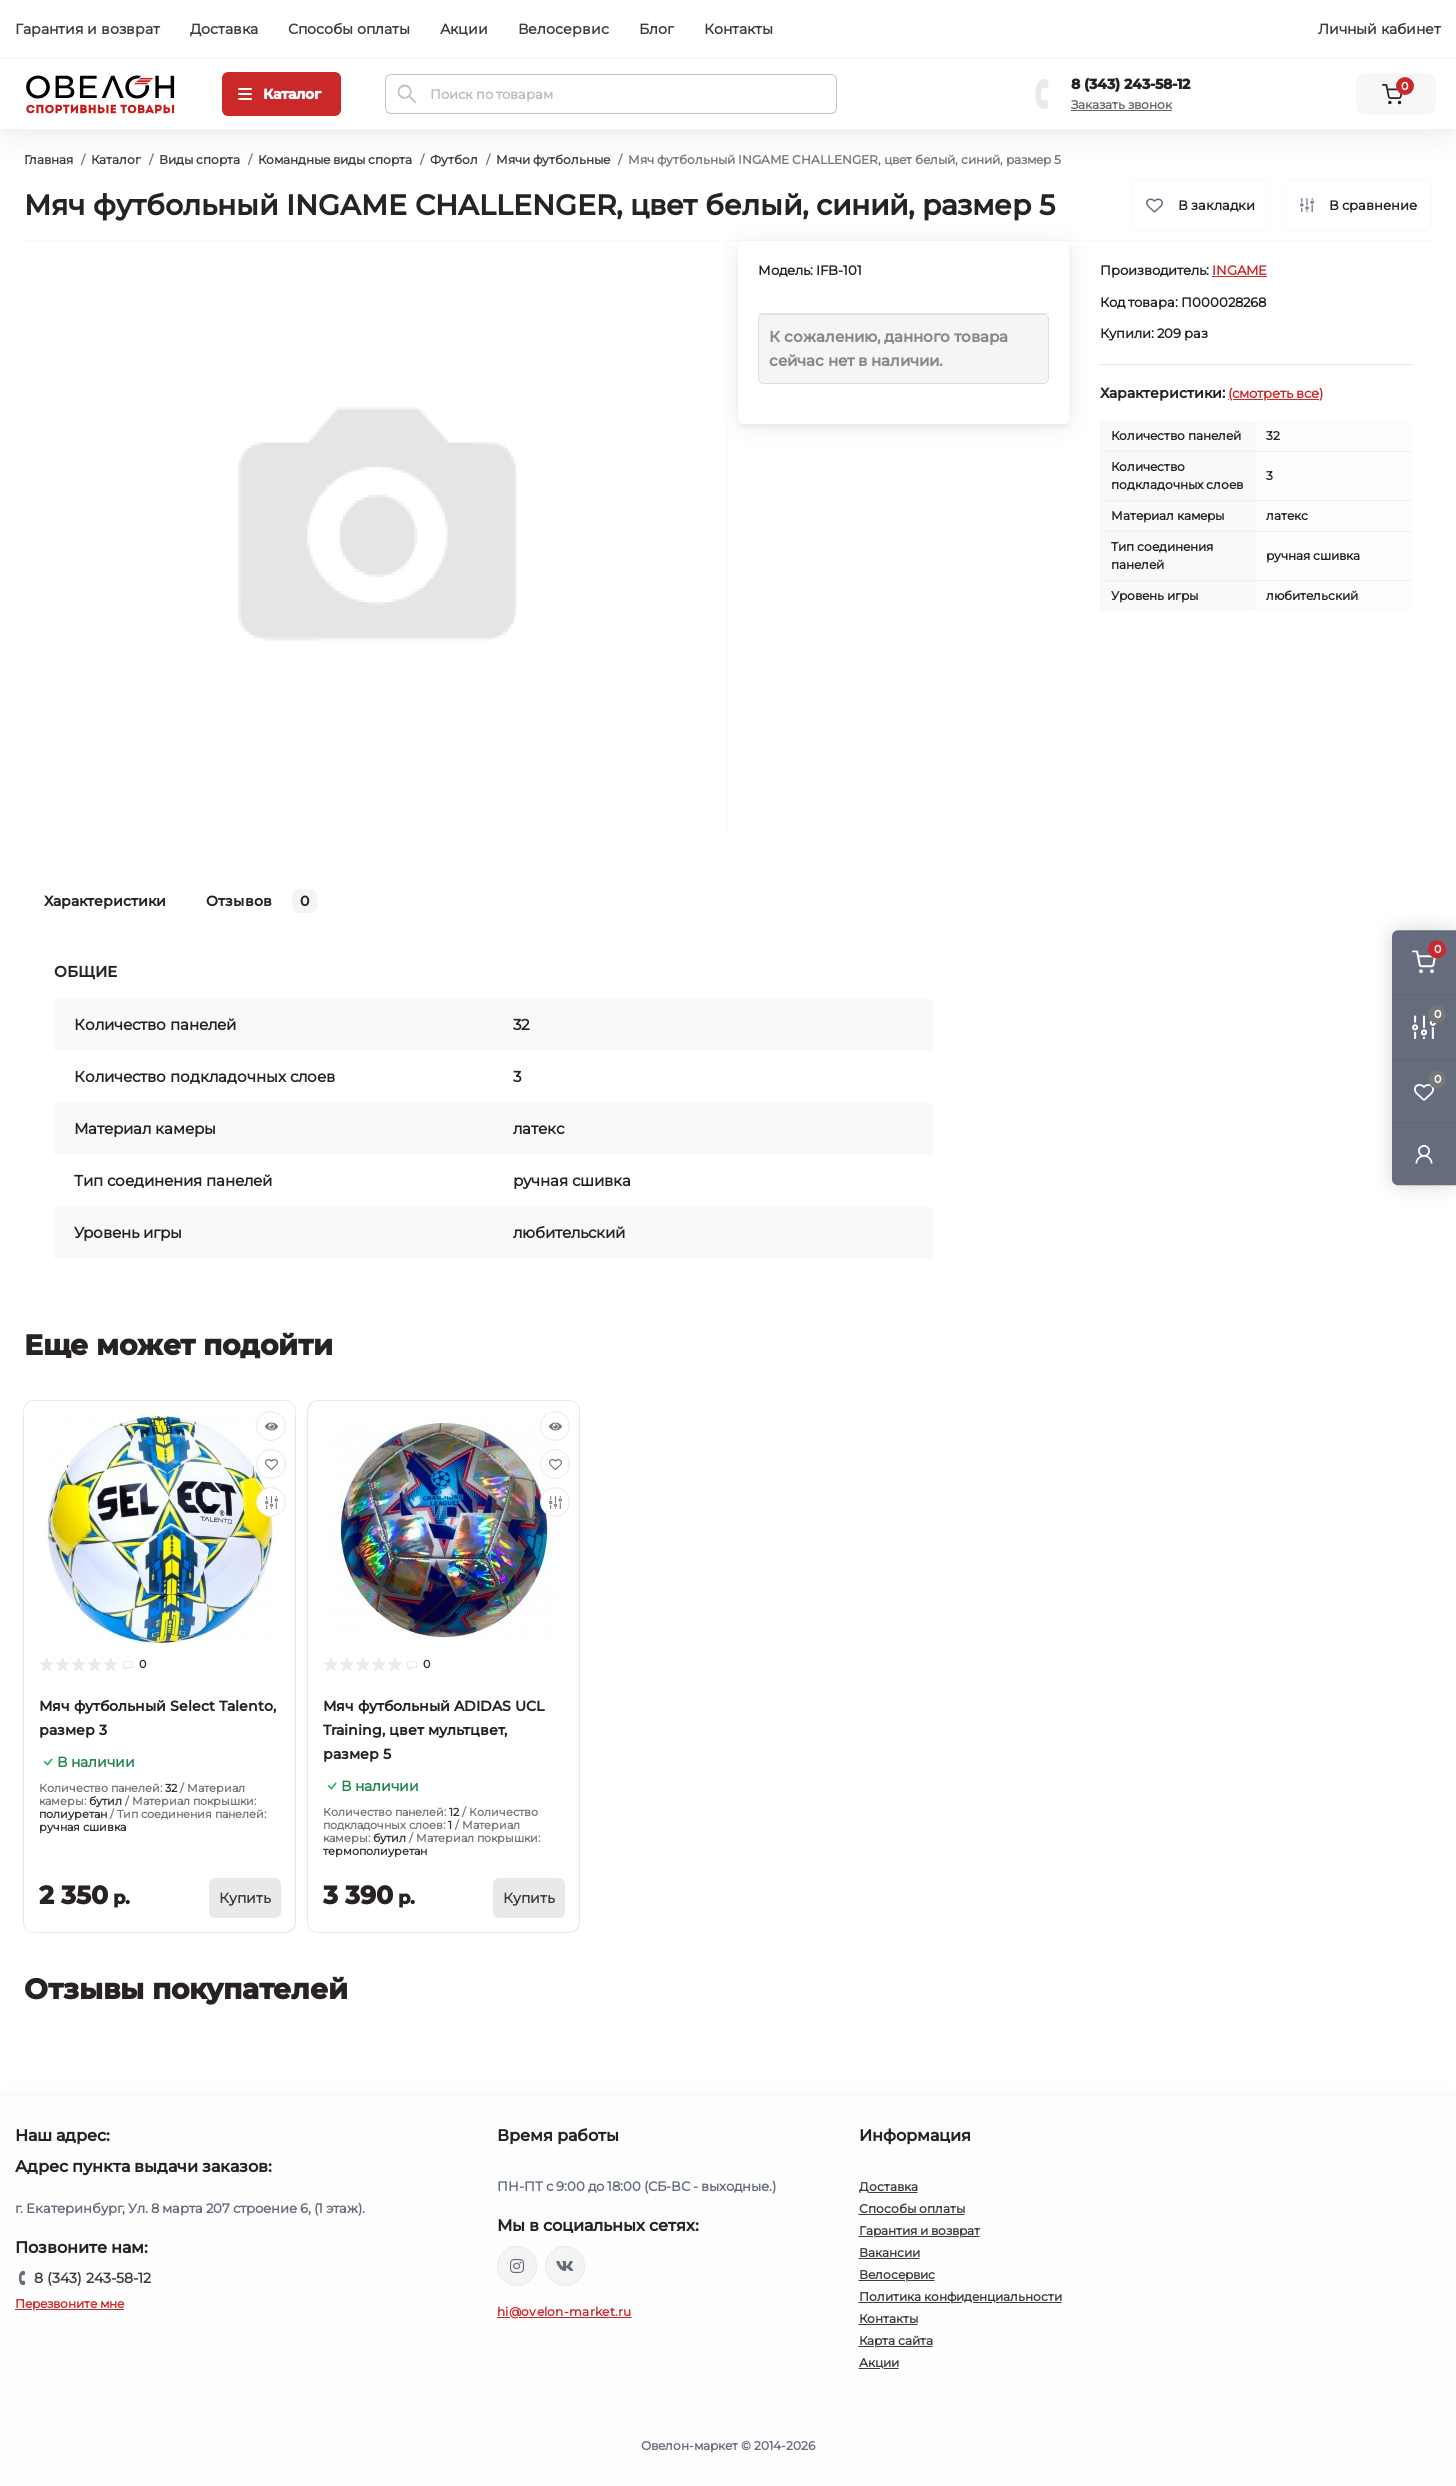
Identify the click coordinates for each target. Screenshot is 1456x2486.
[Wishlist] (271, 1464)
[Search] (407, 94)
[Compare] (271, 1502)
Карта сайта (896, 2340)
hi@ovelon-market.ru (564, 2311)
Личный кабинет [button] (1379, 29)
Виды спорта (199, 159)
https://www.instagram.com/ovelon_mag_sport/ (517, 2266)
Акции (464, 29)
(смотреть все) (1275, 393)
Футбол (454, 159)
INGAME (1239, 270)
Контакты (738, 29)
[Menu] (281, 94)
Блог (656, 29)
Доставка (224, 29)
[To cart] (245, 1898)
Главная (48, 159)
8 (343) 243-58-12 (1130, 84)
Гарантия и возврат (87, 29)
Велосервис (563, 29)
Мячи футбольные (553, 159)
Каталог (116, 159)
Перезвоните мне (69, 2303)
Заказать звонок (1121, 104)
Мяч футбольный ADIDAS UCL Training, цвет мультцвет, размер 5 (433, 1730)
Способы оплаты (349, 29)
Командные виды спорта (335, 159)
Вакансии (889, 2252)
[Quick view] (271, 1426)
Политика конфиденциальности (960, 2296)
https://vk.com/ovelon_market (565, 2266)
